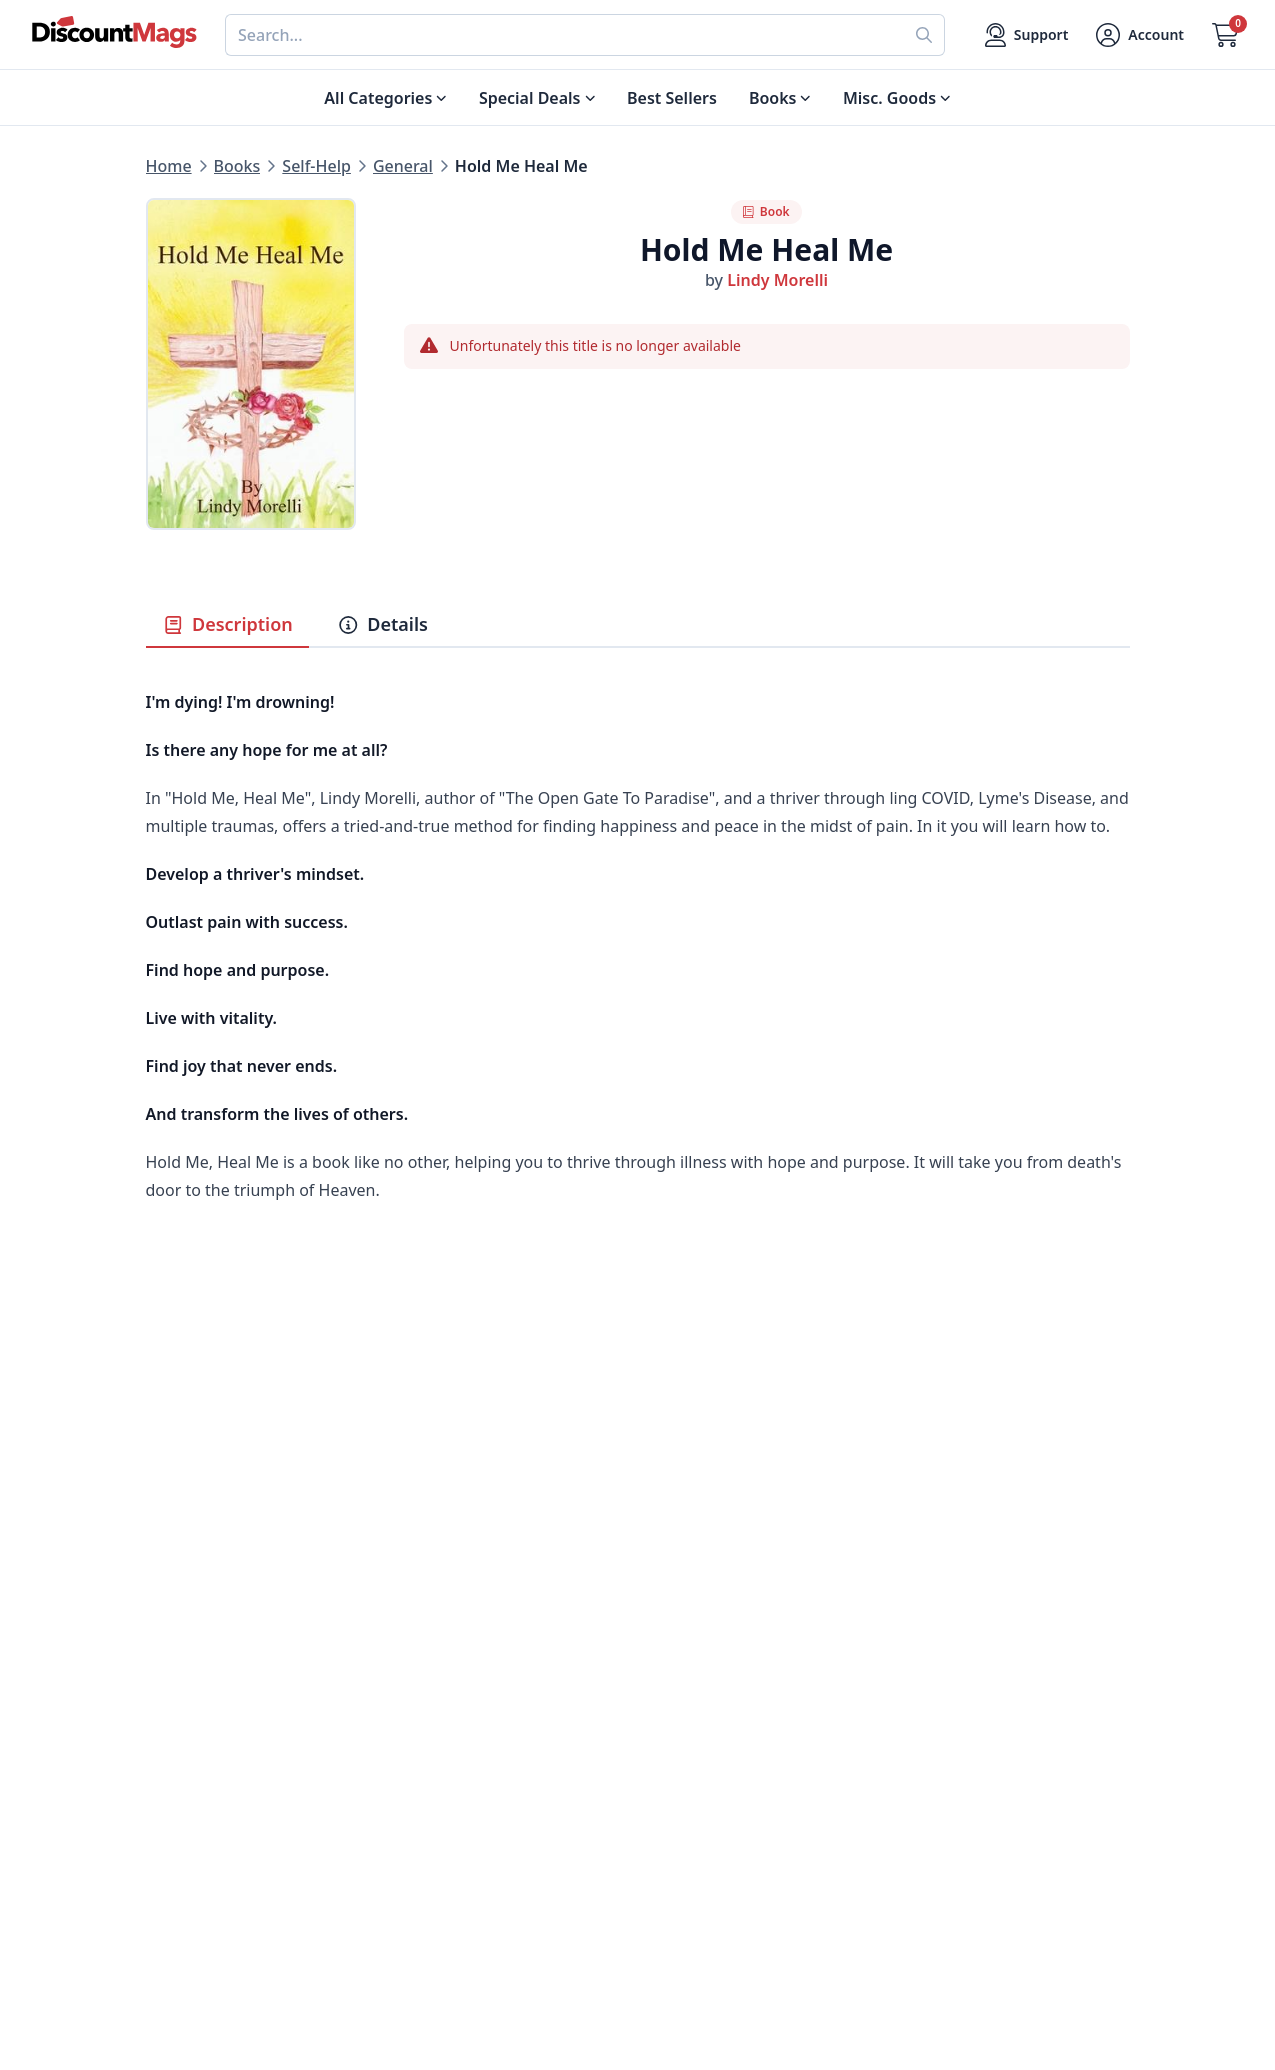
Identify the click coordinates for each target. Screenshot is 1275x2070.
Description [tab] (227, 624)
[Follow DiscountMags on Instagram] (486, 1965)
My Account (682, 1692)
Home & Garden (207, 1764)
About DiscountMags (472, 1692)
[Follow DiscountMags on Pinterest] (446, 1965)
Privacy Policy (443, 1836)
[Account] (1140, 35)
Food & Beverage (211, 1740)
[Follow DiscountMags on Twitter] (406, 1965)
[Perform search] (924, 35)
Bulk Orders (683, 1788)
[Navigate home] (114, 32)
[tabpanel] (638, 966)
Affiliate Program (457, 1812)
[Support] (1027, 35)
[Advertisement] (638, 1424)
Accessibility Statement (480, 1884)
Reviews (422, 1764)
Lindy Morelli (777, 280)
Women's (181, 1812)
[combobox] (564, 35)
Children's (183, 1836)
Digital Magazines (214, 1716)
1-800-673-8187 (696, 1864)
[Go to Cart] (1225, 35)
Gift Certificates (697, 1764)
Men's (168, 1788)
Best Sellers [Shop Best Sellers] (672, 98)
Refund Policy (444, 1740)
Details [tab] (382, 624)
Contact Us (679, 1716)
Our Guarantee (449, 1716)
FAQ (653, 1740)
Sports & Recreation (221, 1860)
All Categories (199, 1884)
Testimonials (440, 1788)
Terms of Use (441, 1860)
